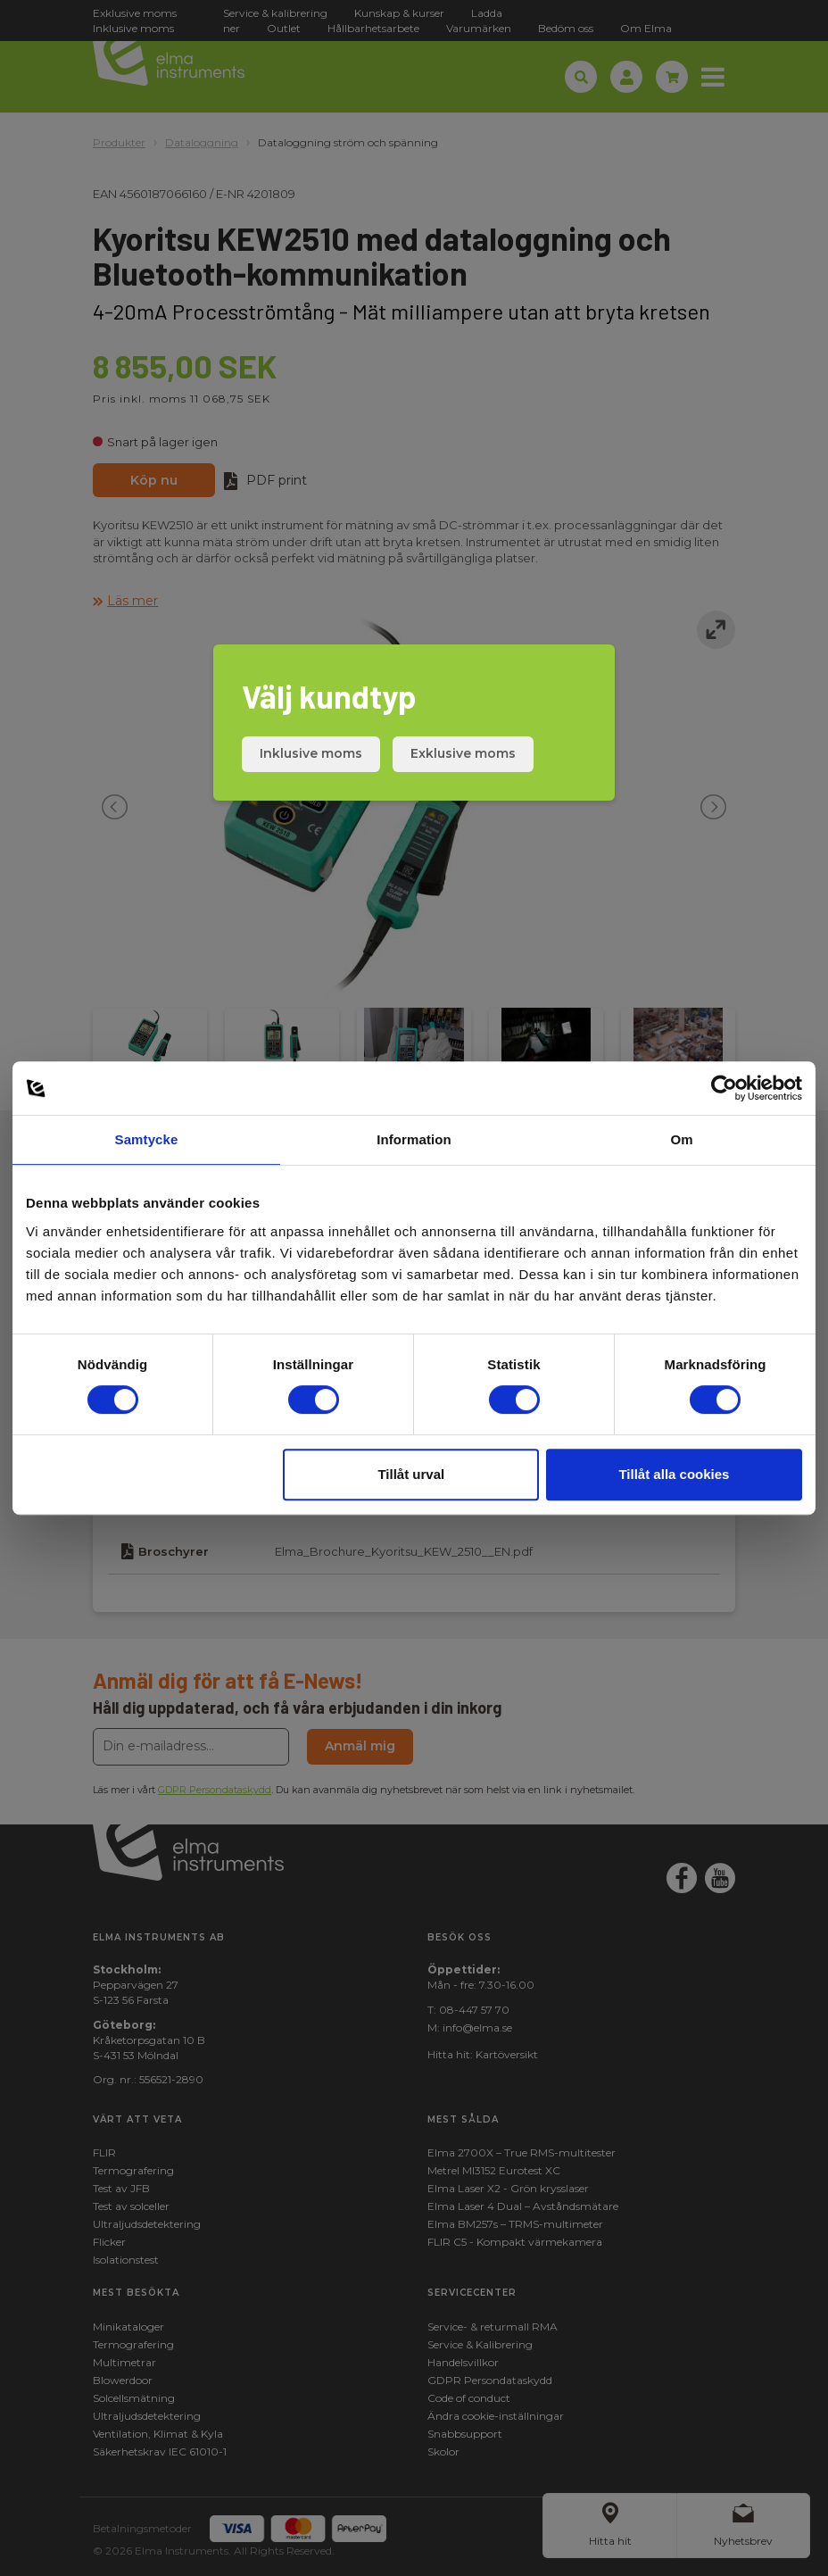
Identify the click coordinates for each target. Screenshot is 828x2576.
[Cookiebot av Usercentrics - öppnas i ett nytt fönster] (724, 1088)
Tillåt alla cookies (673, 1474)
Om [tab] (681, 1139)
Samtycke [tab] (146, 1139)
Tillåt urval (410, 1474)
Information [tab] (414, 1139)
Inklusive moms (311, 753)
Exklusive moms (463, 753)
